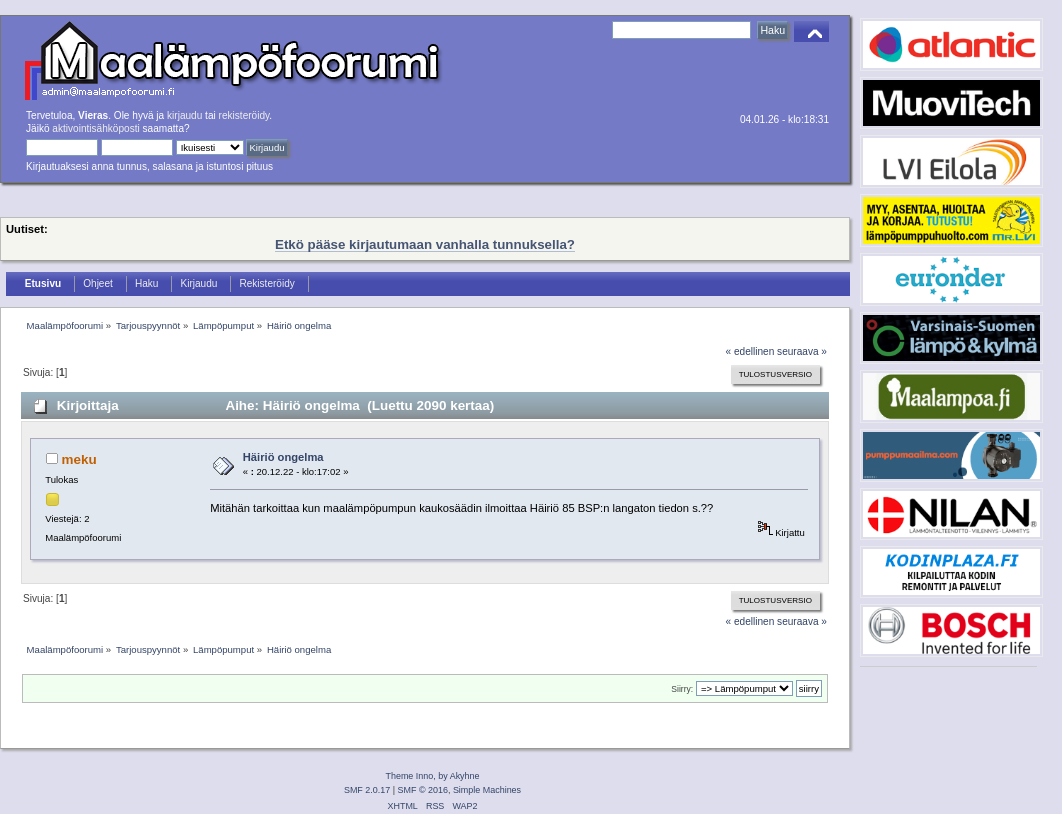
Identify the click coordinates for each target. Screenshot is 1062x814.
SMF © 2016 (423, 790)
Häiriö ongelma (283, 457)
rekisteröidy (244, 115)
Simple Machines (487, 790)
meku (79, 459)
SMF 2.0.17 (367, 790)
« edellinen (750, 351)
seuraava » (802, 351)
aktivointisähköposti (95, 128)
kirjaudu (184, 115)
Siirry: (682, 689)
